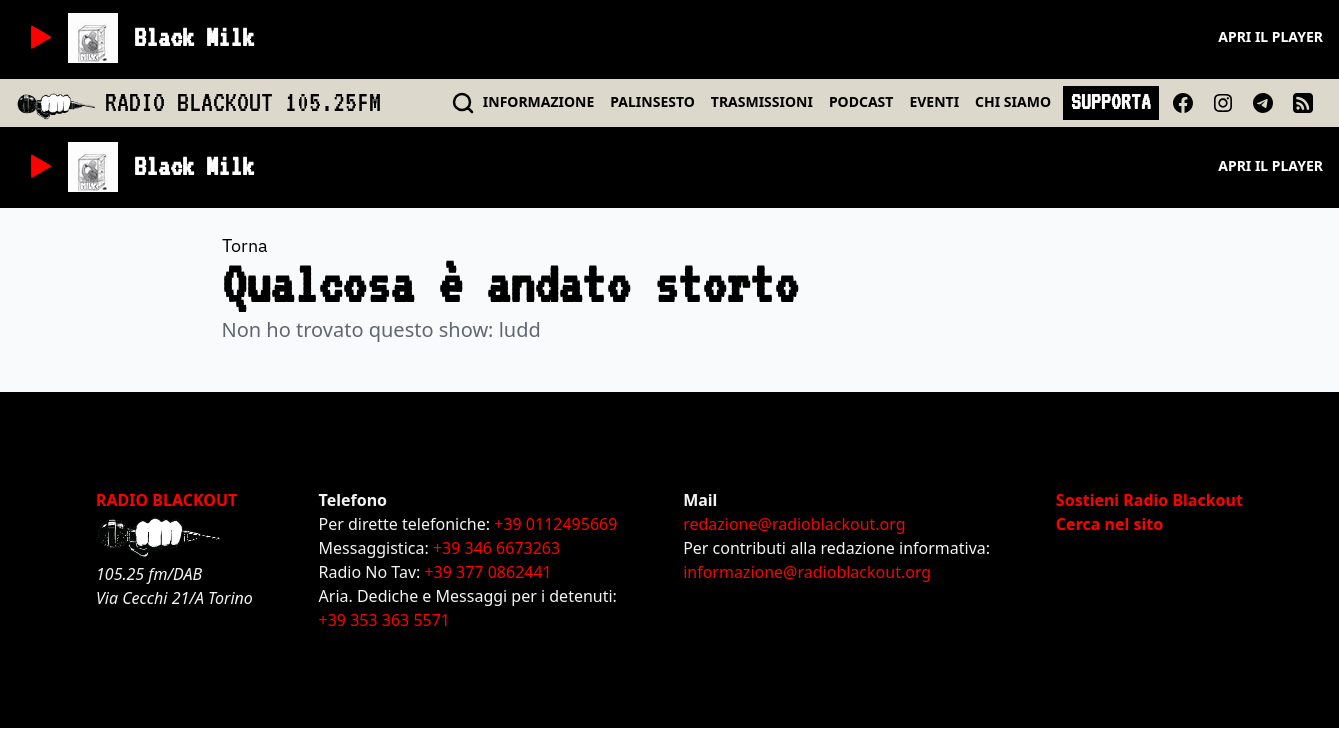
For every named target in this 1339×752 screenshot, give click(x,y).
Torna (245, 245)
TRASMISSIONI (762, 101)
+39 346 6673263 (496, 548)
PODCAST (861, 101)
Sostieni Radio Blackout (1149, 500)
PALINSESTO (652, 101)
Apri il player (1270, 36)
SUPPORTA (1111, 102)
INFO (539, 101)
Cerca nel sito (1109, 524)
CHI (1013, 101)
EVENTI (934, 101)
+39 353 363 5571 (384, 620)
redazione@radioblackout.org (794, 524)
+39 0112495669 (555, 524)
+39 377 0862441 (487, 572)
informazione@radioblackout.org (807, 572)
